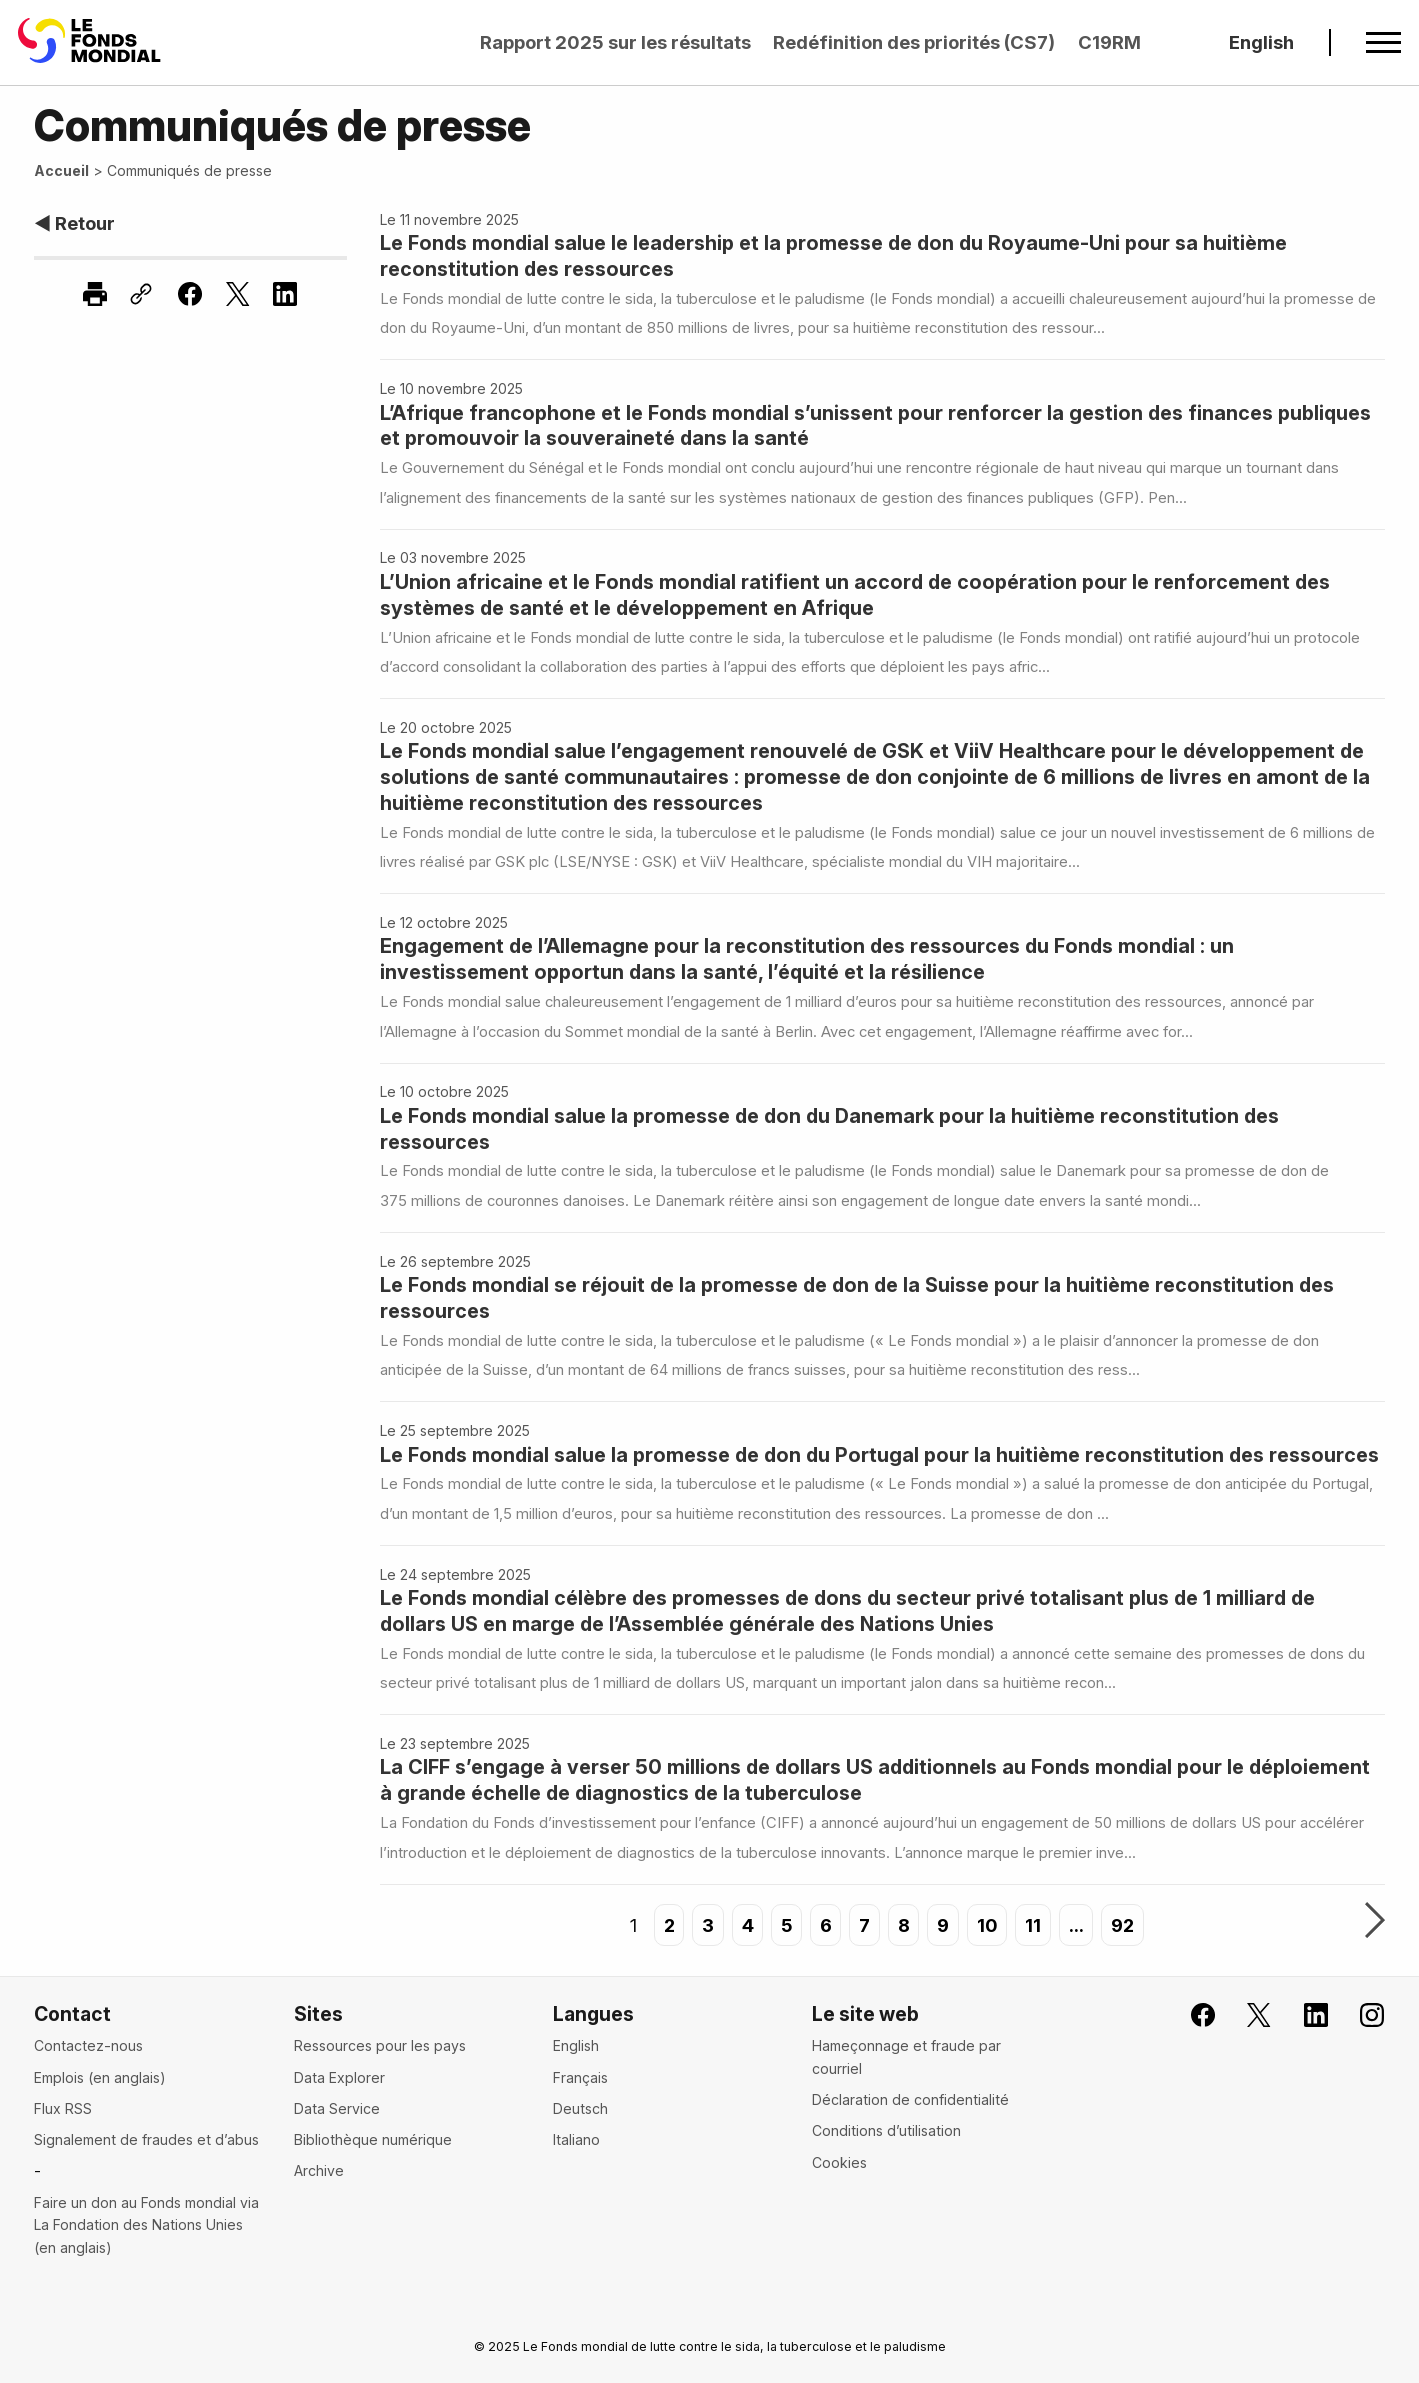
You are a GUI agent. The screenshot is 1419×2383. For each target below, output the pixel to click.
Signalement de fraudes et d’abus (146, 2139)
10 (987, 1925)
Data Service (337, 2108)
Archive (319, 2170)
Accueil (61, 170)
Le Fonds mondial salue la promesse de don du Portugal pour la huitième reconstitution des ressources (879, 1455)
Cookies (839, 2162)
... (1076, 1925)
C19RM (1109, 42)
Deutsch (580, 2108)
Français (580, 2077)
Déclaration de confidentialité (910, 2099)
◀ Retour (74, 223)
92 (1124, 1925)
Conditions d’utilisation (886, 2130)
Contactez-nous (88, 2045)
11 (1034, 1925)
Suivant (1375, 1922)
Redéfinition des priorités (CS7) (914, 42)
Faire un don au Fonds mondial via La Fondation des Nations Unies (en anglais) (146, 2225)
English (1261, 42)
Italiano (576, 2139)
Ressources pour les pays (380, 2045)
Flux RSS (63, 2108)
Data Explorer (339, 2077)
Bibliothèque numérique (373, 2139)
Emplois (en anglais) (100, 2077)
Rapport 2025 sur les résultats (615, 42)
